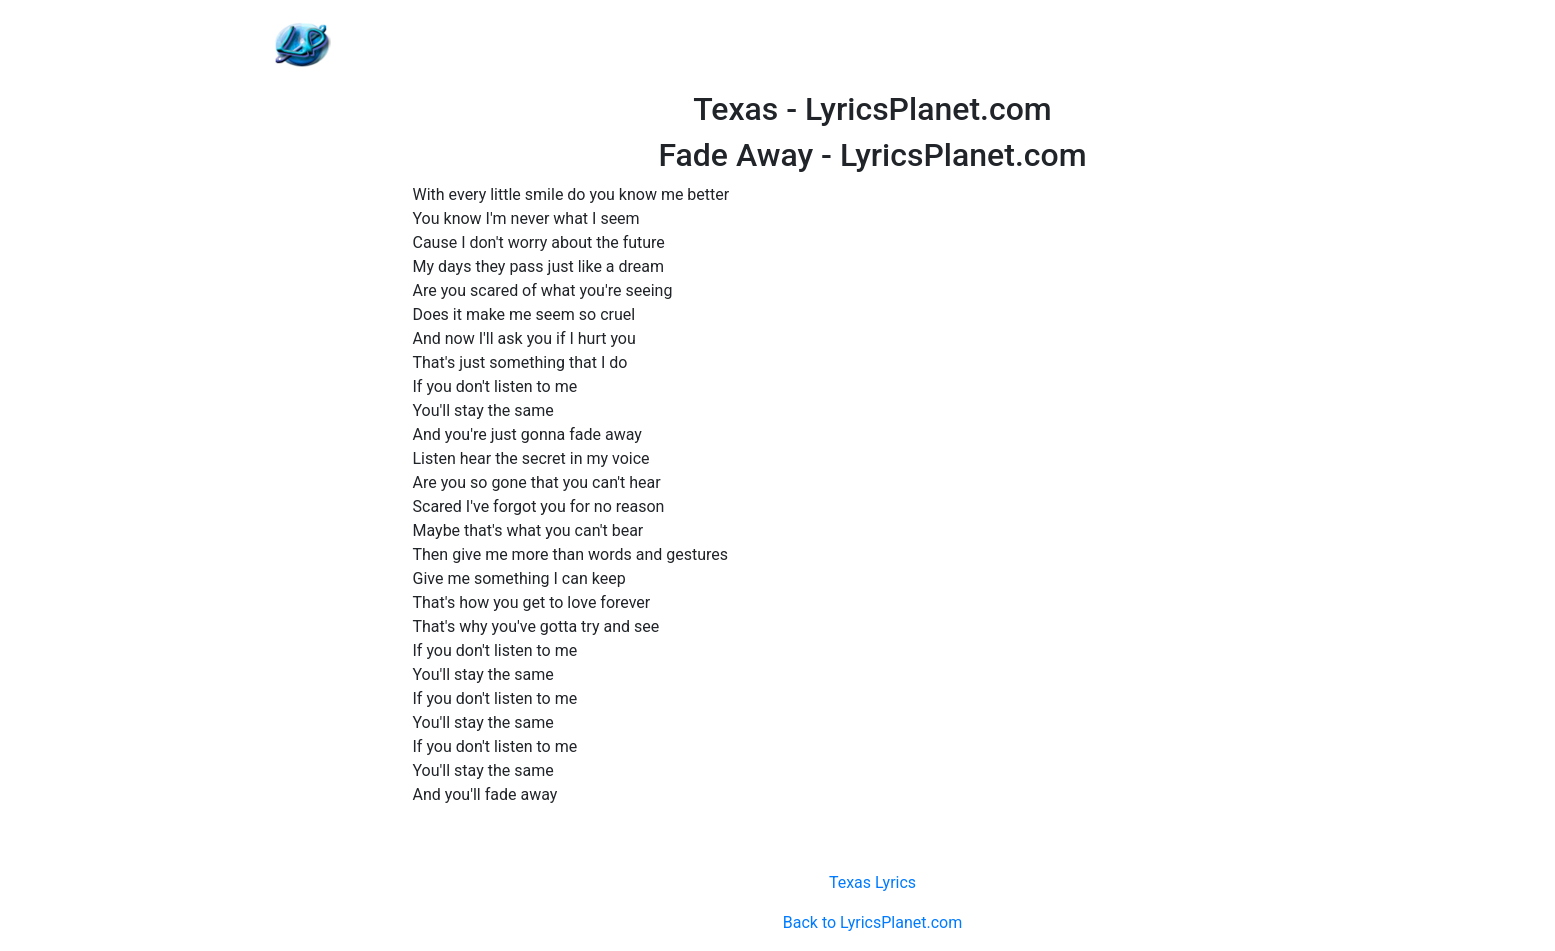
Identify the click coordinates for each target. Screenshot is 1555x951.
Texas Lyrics (872, 882)
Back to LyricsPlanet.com (872, 922)
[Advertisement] (873, 45)
